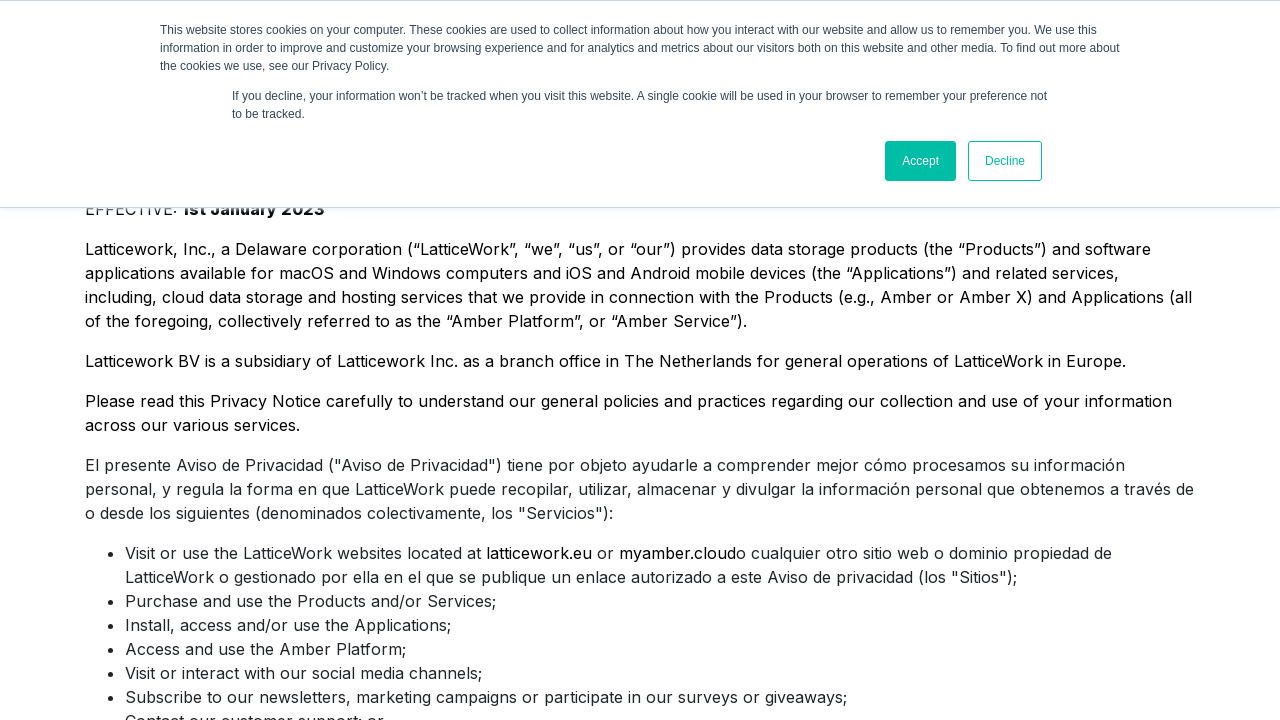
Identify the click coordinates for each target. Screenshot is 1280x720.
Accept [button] (920, 161)
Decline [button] (1005, 161)
